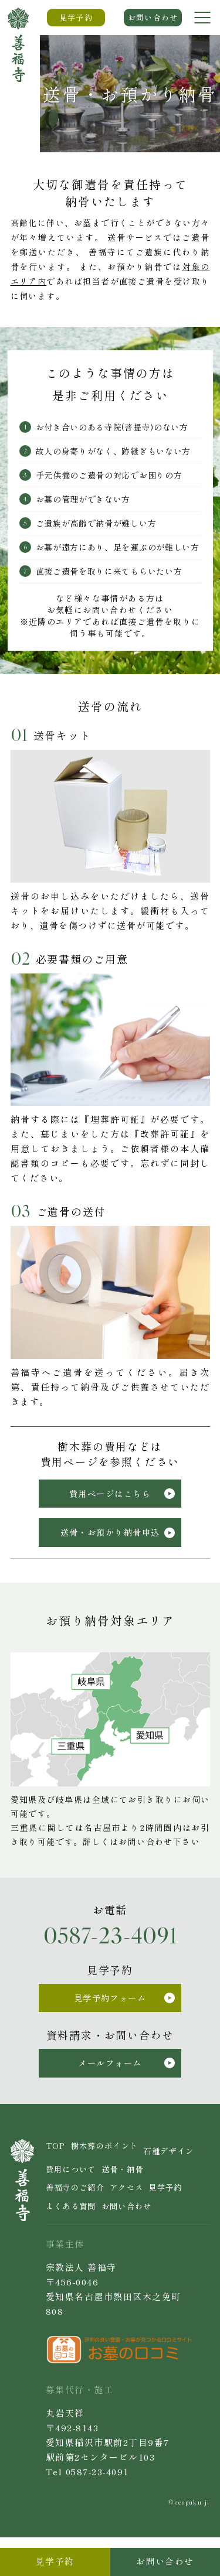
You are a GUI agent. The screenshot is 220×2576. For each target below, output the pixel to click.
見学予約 (109, 2223)
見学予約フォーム (125, 2008)
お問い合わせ (75, 2243)
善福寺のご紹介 (134, 2202)
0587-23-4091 (110, 1944)
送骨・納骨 (70, 2202)
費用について (139, 2182)
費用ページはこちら (122, 1496)
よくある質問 (164, 2223)
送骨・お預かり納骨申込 (118, 1540)
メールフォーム (128, 2077)
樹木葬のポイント (112, 2161)
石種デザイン (75, 2182)
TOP (57, 2161)
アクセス (65, 2223)
